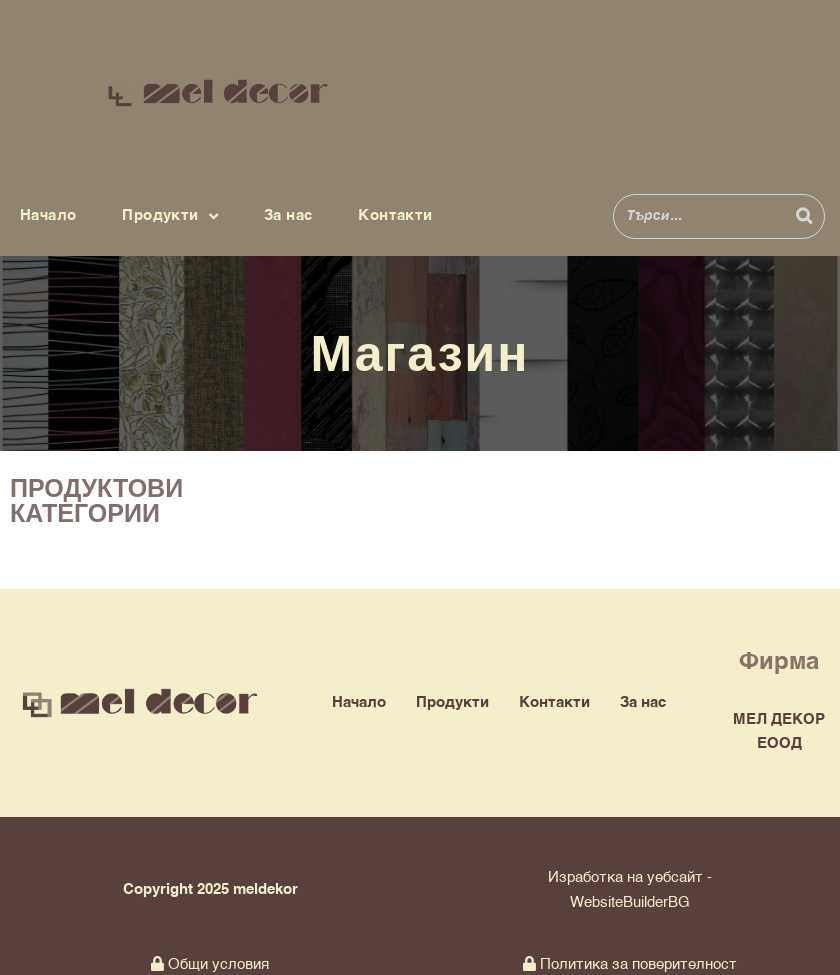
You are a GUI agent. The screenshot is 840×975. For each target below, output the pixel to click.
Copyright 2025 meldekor (210, 889)
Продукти (170, 216)
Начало (48, 215)
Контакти (395, 215)
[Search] (804, 216)
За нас (288, 215)
